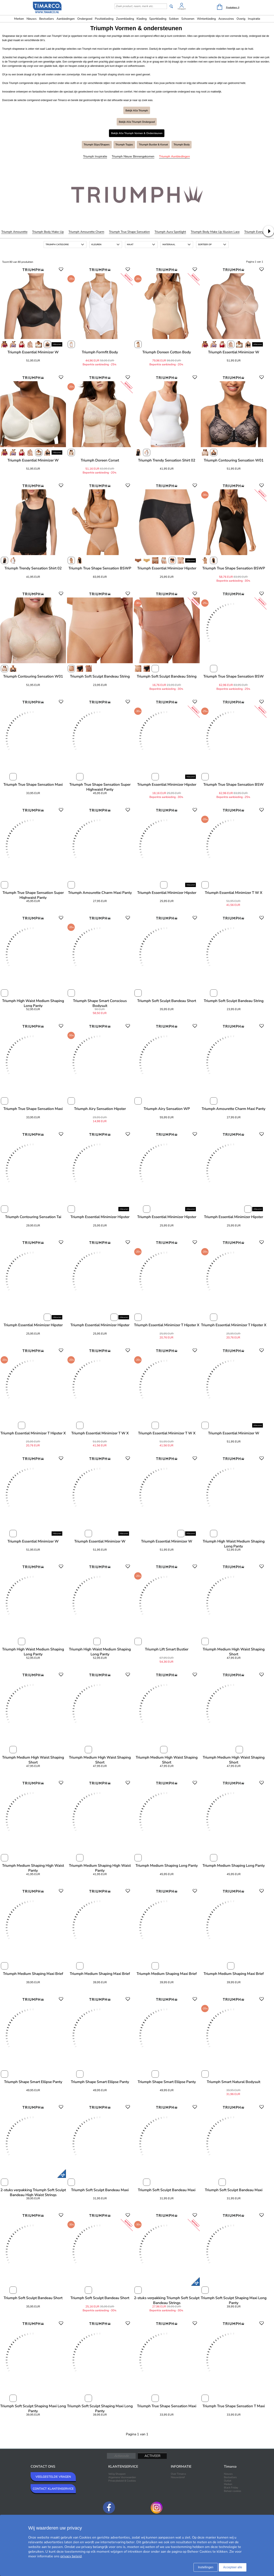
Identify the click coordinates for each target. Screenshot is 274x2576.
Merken (19, 19)
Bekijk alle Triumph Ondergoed (137, 122)
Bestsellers (46, 19)
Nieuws (32, 19)
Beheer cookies (232, 2491)
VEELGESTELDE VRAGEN (53, 2477)
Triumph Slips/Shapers (97, 144)
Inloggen (182, 8)
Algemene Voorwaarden (122, 2477)
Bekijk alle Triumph (136, 110)
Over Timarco (178, 2474)
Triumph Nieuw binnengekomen (133, 156)
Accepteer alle (232, 2567)
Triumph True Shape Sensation (129, 232)
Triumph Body (182, 144)
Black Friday (231, 2487)
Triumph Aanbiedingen (174, 156)
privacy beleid (71, 2556)
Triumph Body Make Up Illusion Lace (215, 232)
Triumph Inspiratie (95, 156)
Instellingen (205, 2567)
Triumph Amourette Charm (86, 232)
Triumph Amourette (14, 232)
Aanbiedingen (66, 19)
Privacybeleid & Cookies (122, 2480)
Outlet (227, 2480)
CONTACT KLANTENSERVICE (53, 2489)
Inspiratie (254, 19)
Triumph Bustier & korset (153, 144)
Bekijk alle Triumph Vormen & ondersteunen (136, 133)
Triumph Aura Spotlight (170, 232)
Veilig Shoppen (117, 2474)
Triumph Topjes (124, 144)
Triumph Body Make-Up (48, 232)
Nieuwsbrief (178, 2477)
